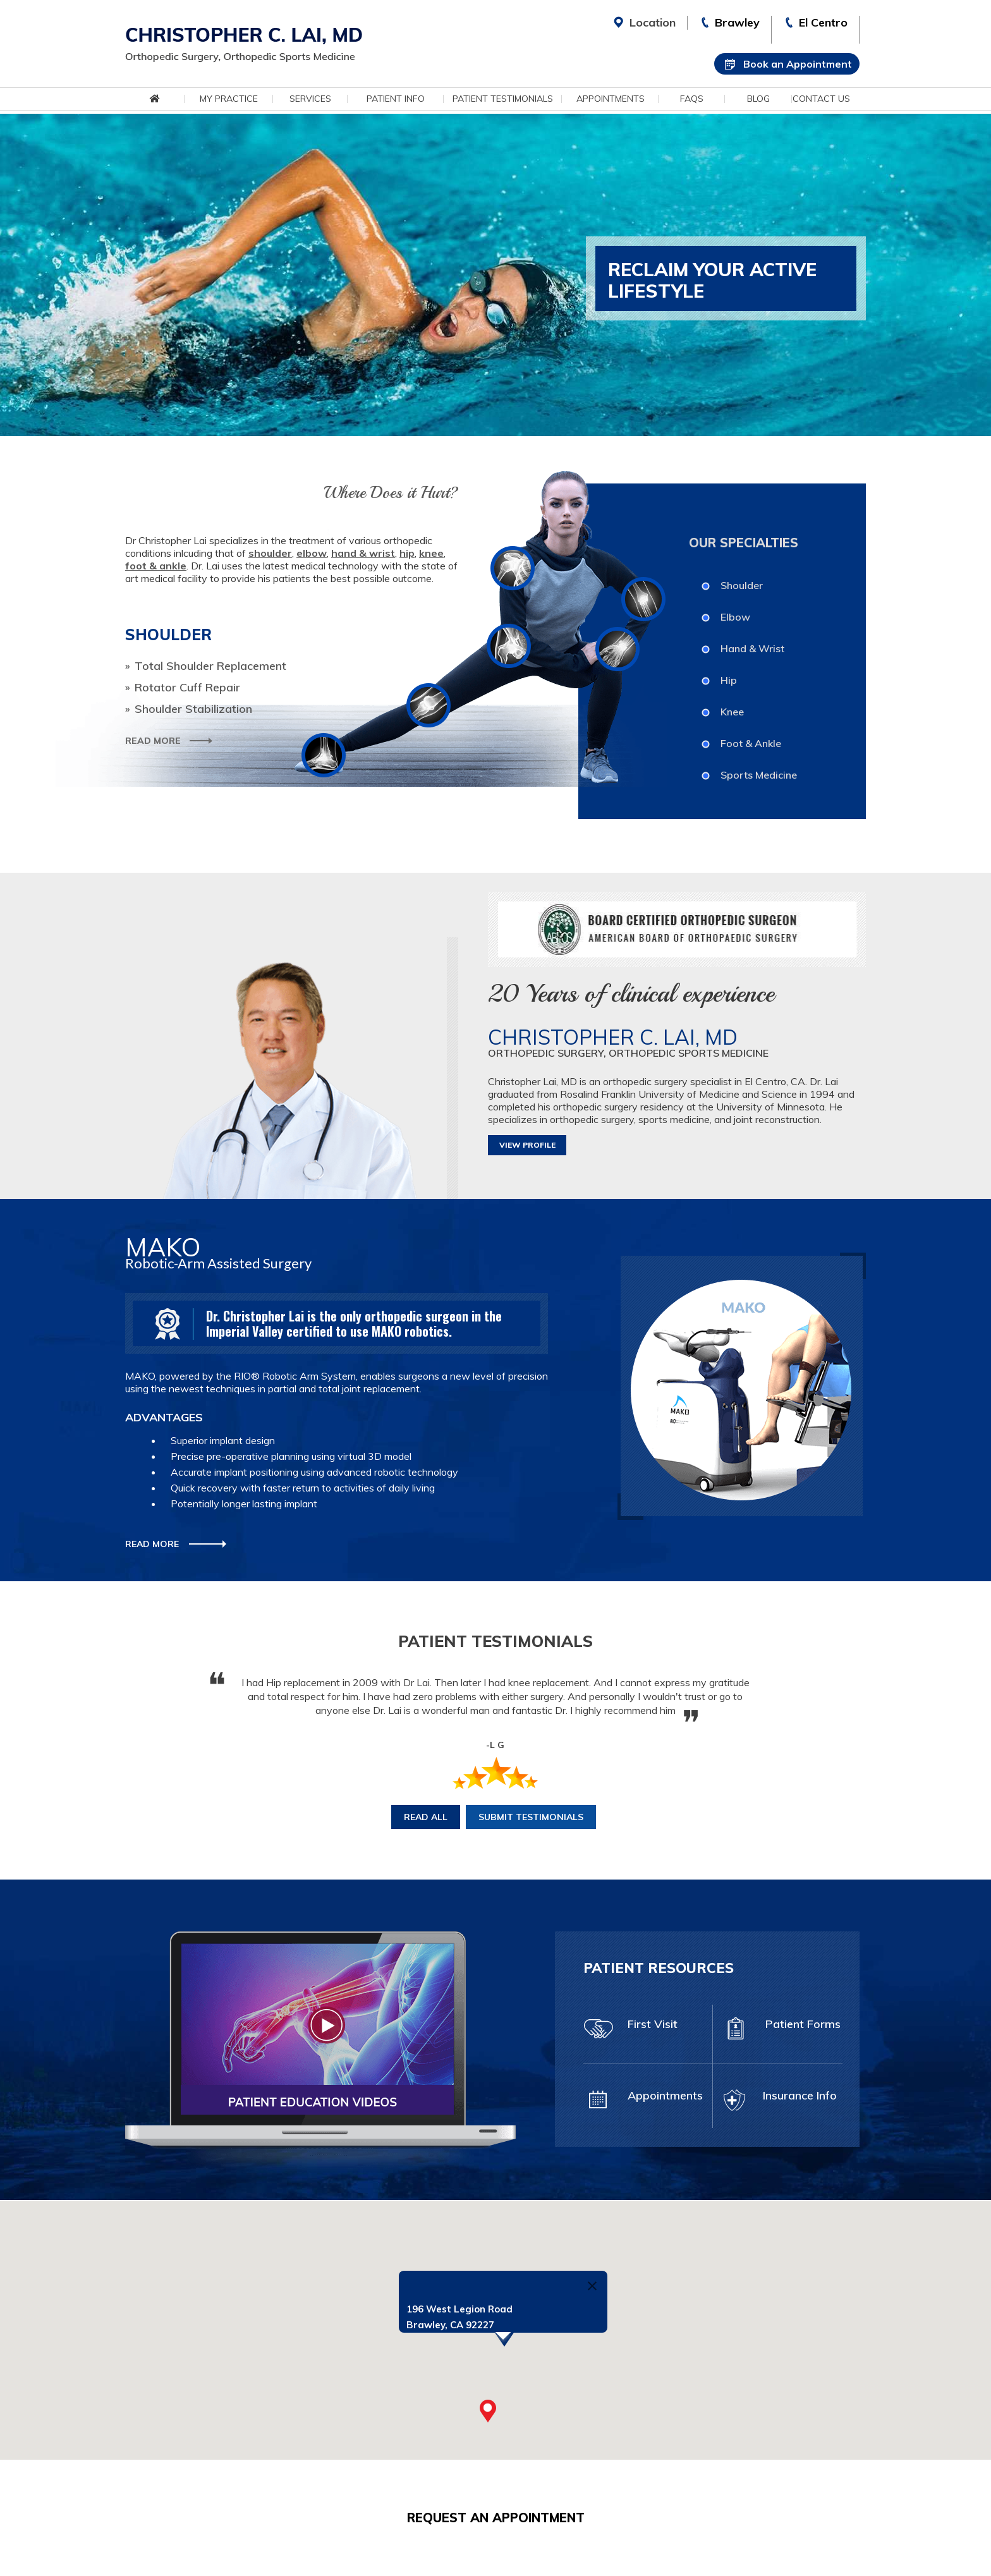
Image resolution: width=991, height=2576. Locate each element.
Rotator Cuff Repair (187, 688)
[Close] (592, 2286)
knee (431, 553)
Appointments (610, 98)
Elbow (735, 617)
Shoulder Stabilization (193, 709)
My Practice (229, 98)
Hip (728, 680)
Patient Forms (781, 2030)
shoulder (270, 553)
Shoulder (741, 585)
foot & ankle (155, 565)
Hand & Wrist (752, 648)
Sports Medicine (758, 775)
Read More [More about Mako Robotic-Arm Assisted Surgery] (152, 1544)
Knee (732, 711)
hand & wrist (363, 553)
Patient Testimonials (503, 98)
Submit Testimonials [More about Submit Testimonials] (530, 1817)
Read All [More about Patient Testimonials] (425, 1817)
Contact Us (821, 98)
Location (652, 22)
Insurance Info (778, 2101)
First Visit (630, 2030)
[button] (488, 2411)
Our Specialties (743, 542)
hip (407, 553)
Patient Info (396, 98)
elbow (311, 553)
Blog (758, 98)
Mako (162, 1247)
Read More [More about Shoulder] (153, 740)
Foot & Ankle (750, 743)
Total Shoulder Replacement (210, 666)
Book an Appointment (797, 64)
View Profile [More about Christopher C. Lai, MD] (527, 1145)
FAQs (691, 98)
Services (310, 98)
